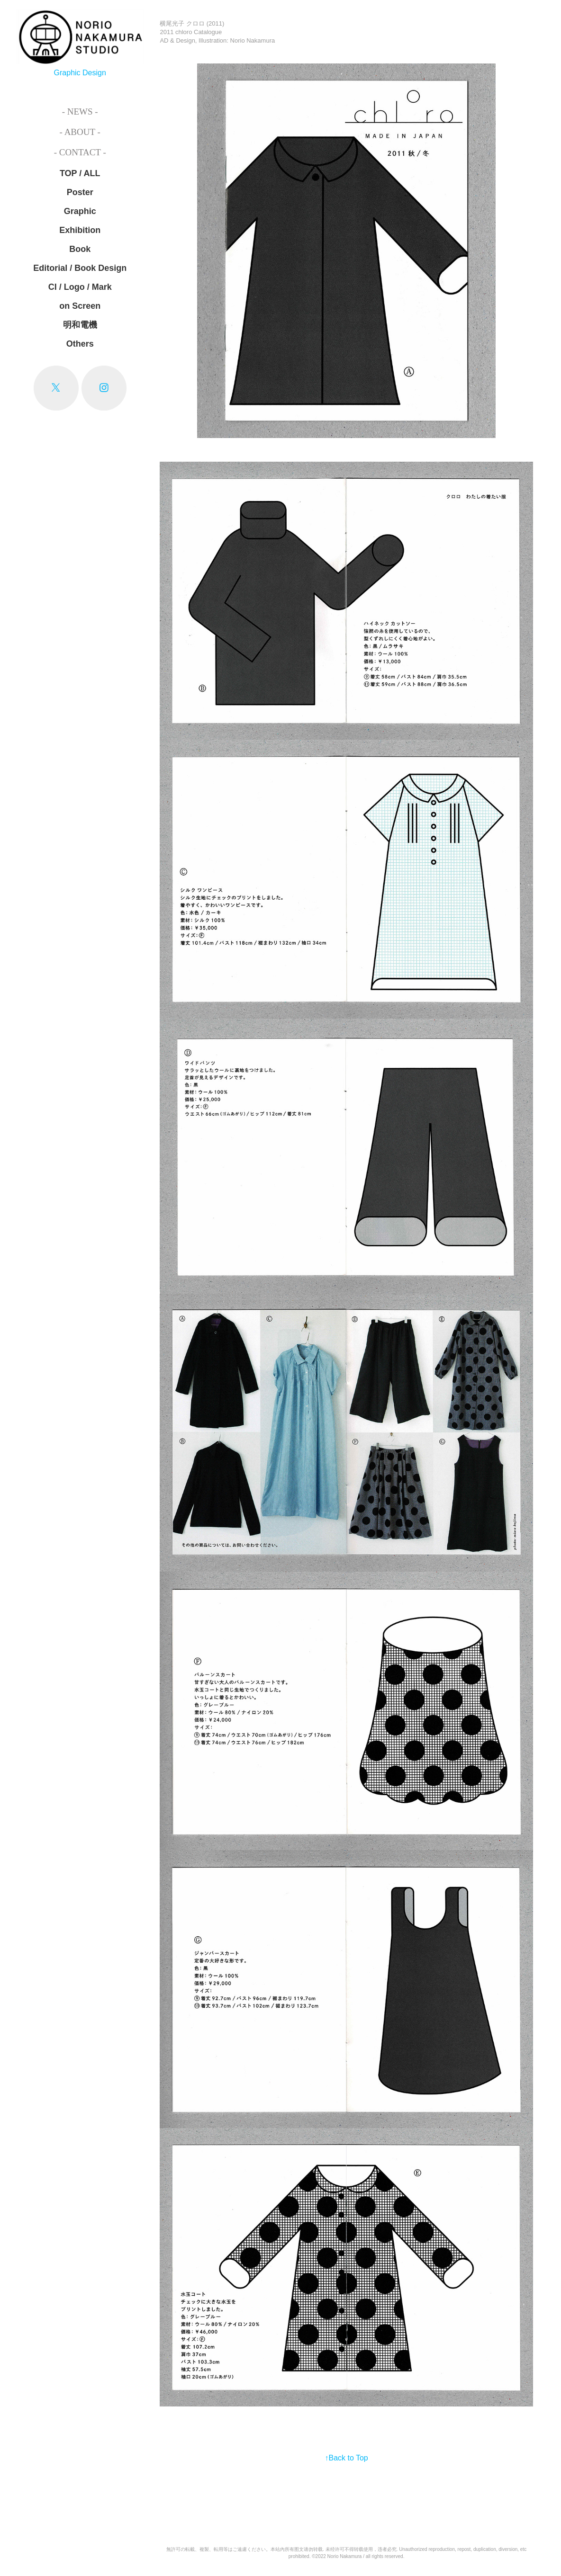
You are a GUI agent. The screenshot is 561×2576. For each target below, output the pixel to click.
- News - (80, 111)
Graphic (80, 211)
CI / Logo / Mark (80, 287)
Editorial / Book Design (80, 268)
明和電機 (80, 325)
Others (80, 344)
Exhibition (79, 230)
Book (79, 249)
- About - (80, 132)
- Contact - (80, 152)
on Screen (79, 306)
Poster (80, 192)
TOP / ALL (80, 173)
